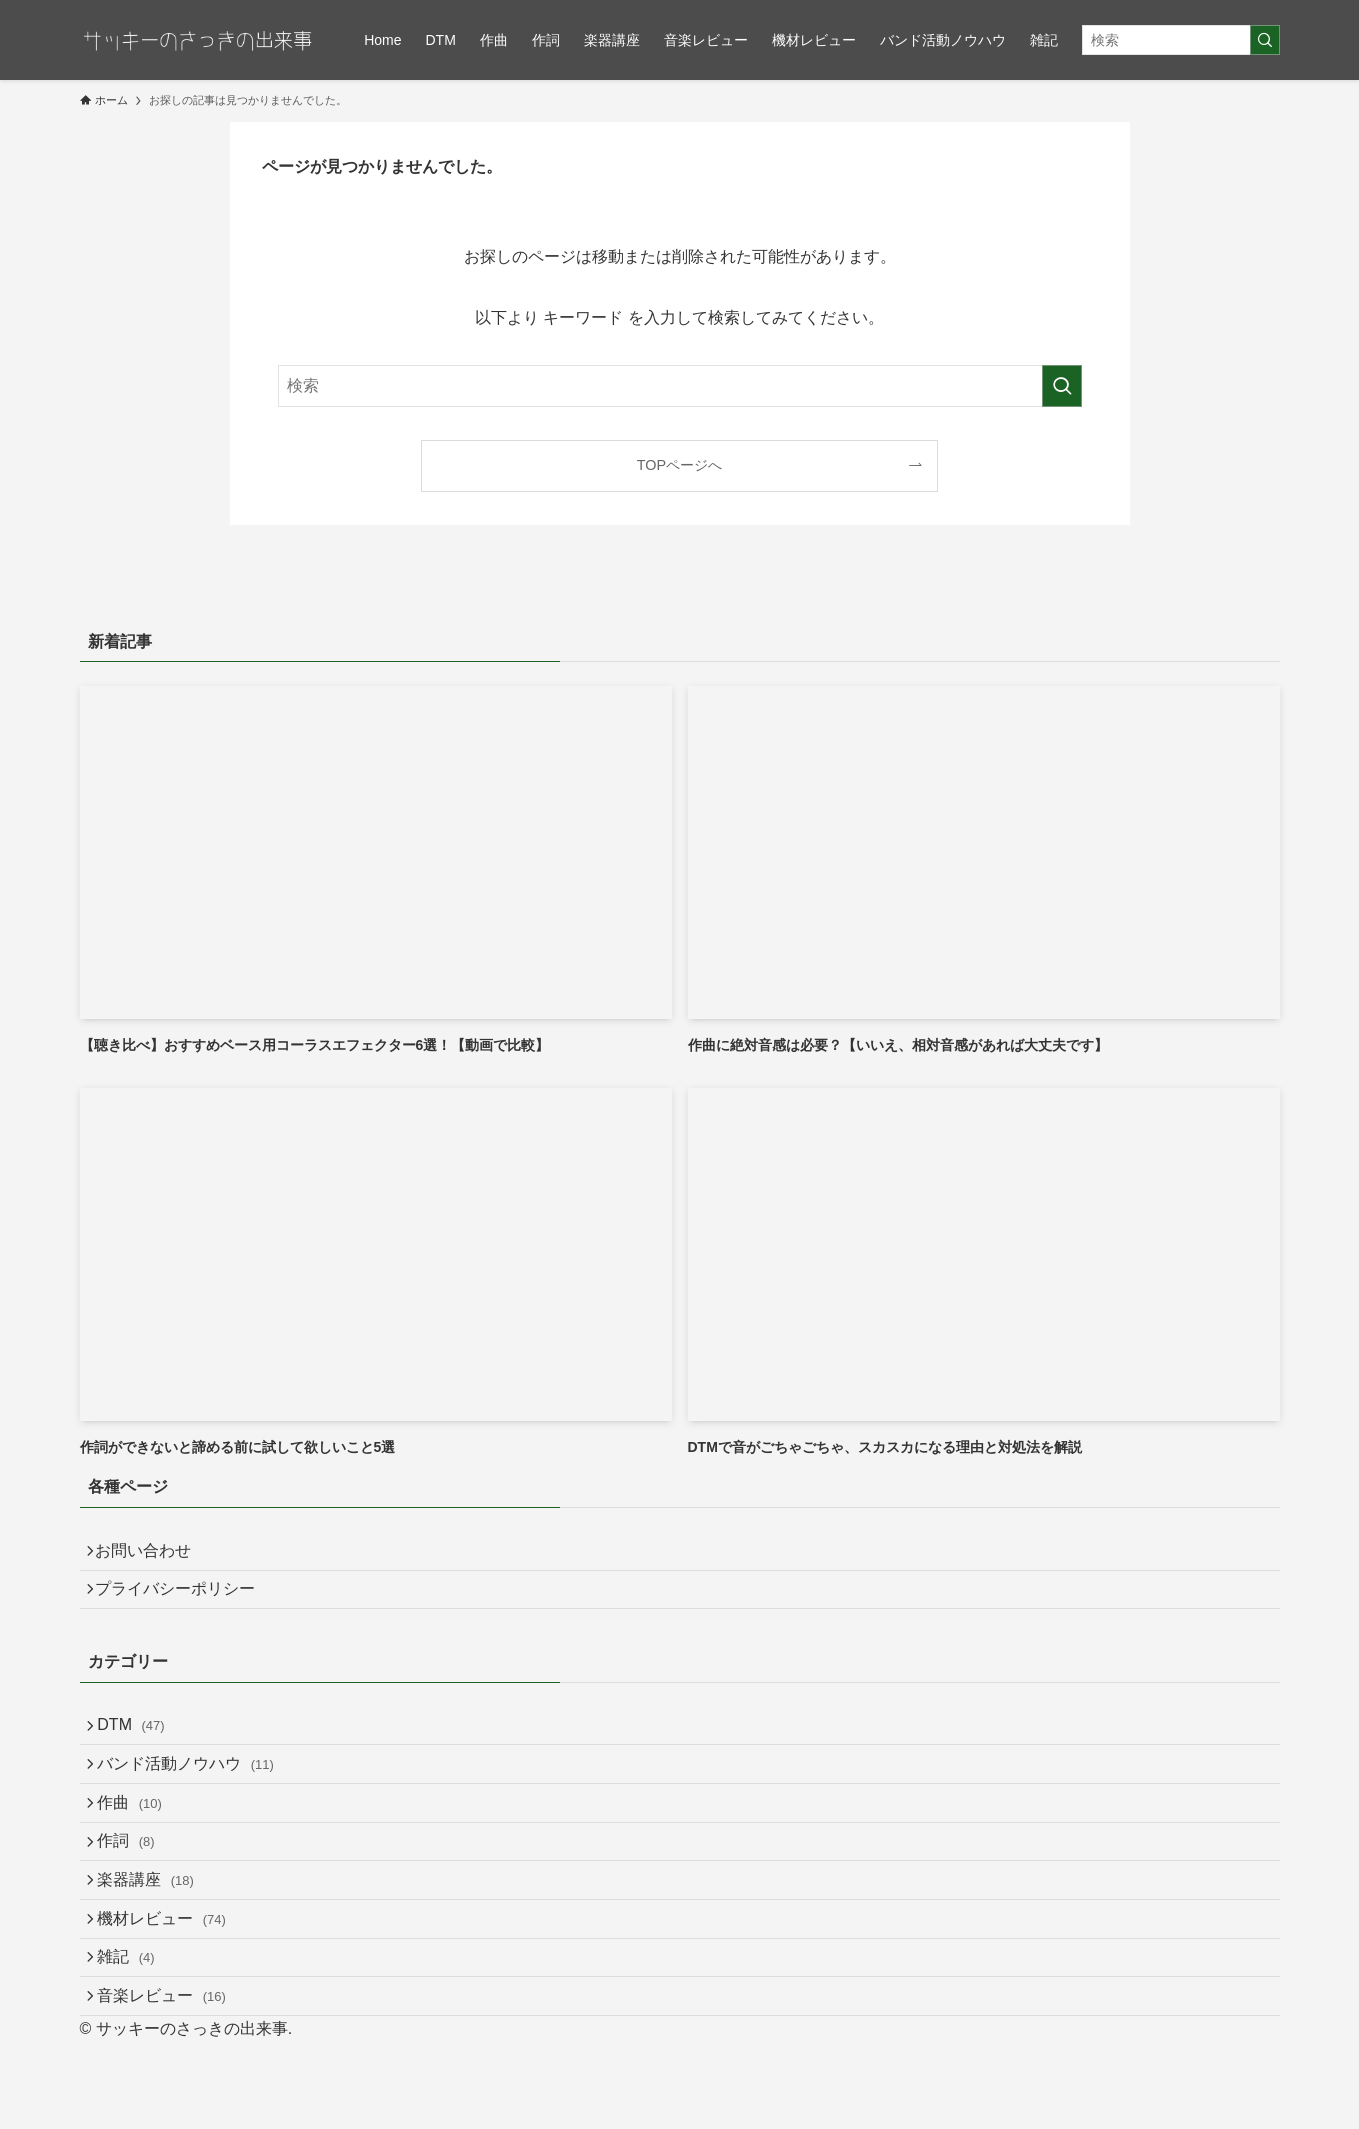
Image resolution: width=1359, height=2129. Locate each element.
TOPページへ (679, 465)
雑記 (136, 2031)
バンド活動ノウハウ (196, 1794)
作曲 (140, 1841)
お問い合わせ (152, 1554)
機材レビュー (172, 1983)
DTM (141, 1746)
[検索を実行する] (1265, 40)
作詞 (136, 1888)
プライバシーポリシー (184, 1601)
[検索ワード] (1181, 40)
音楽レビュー (172, 2078)
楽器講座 (156, 1936)
